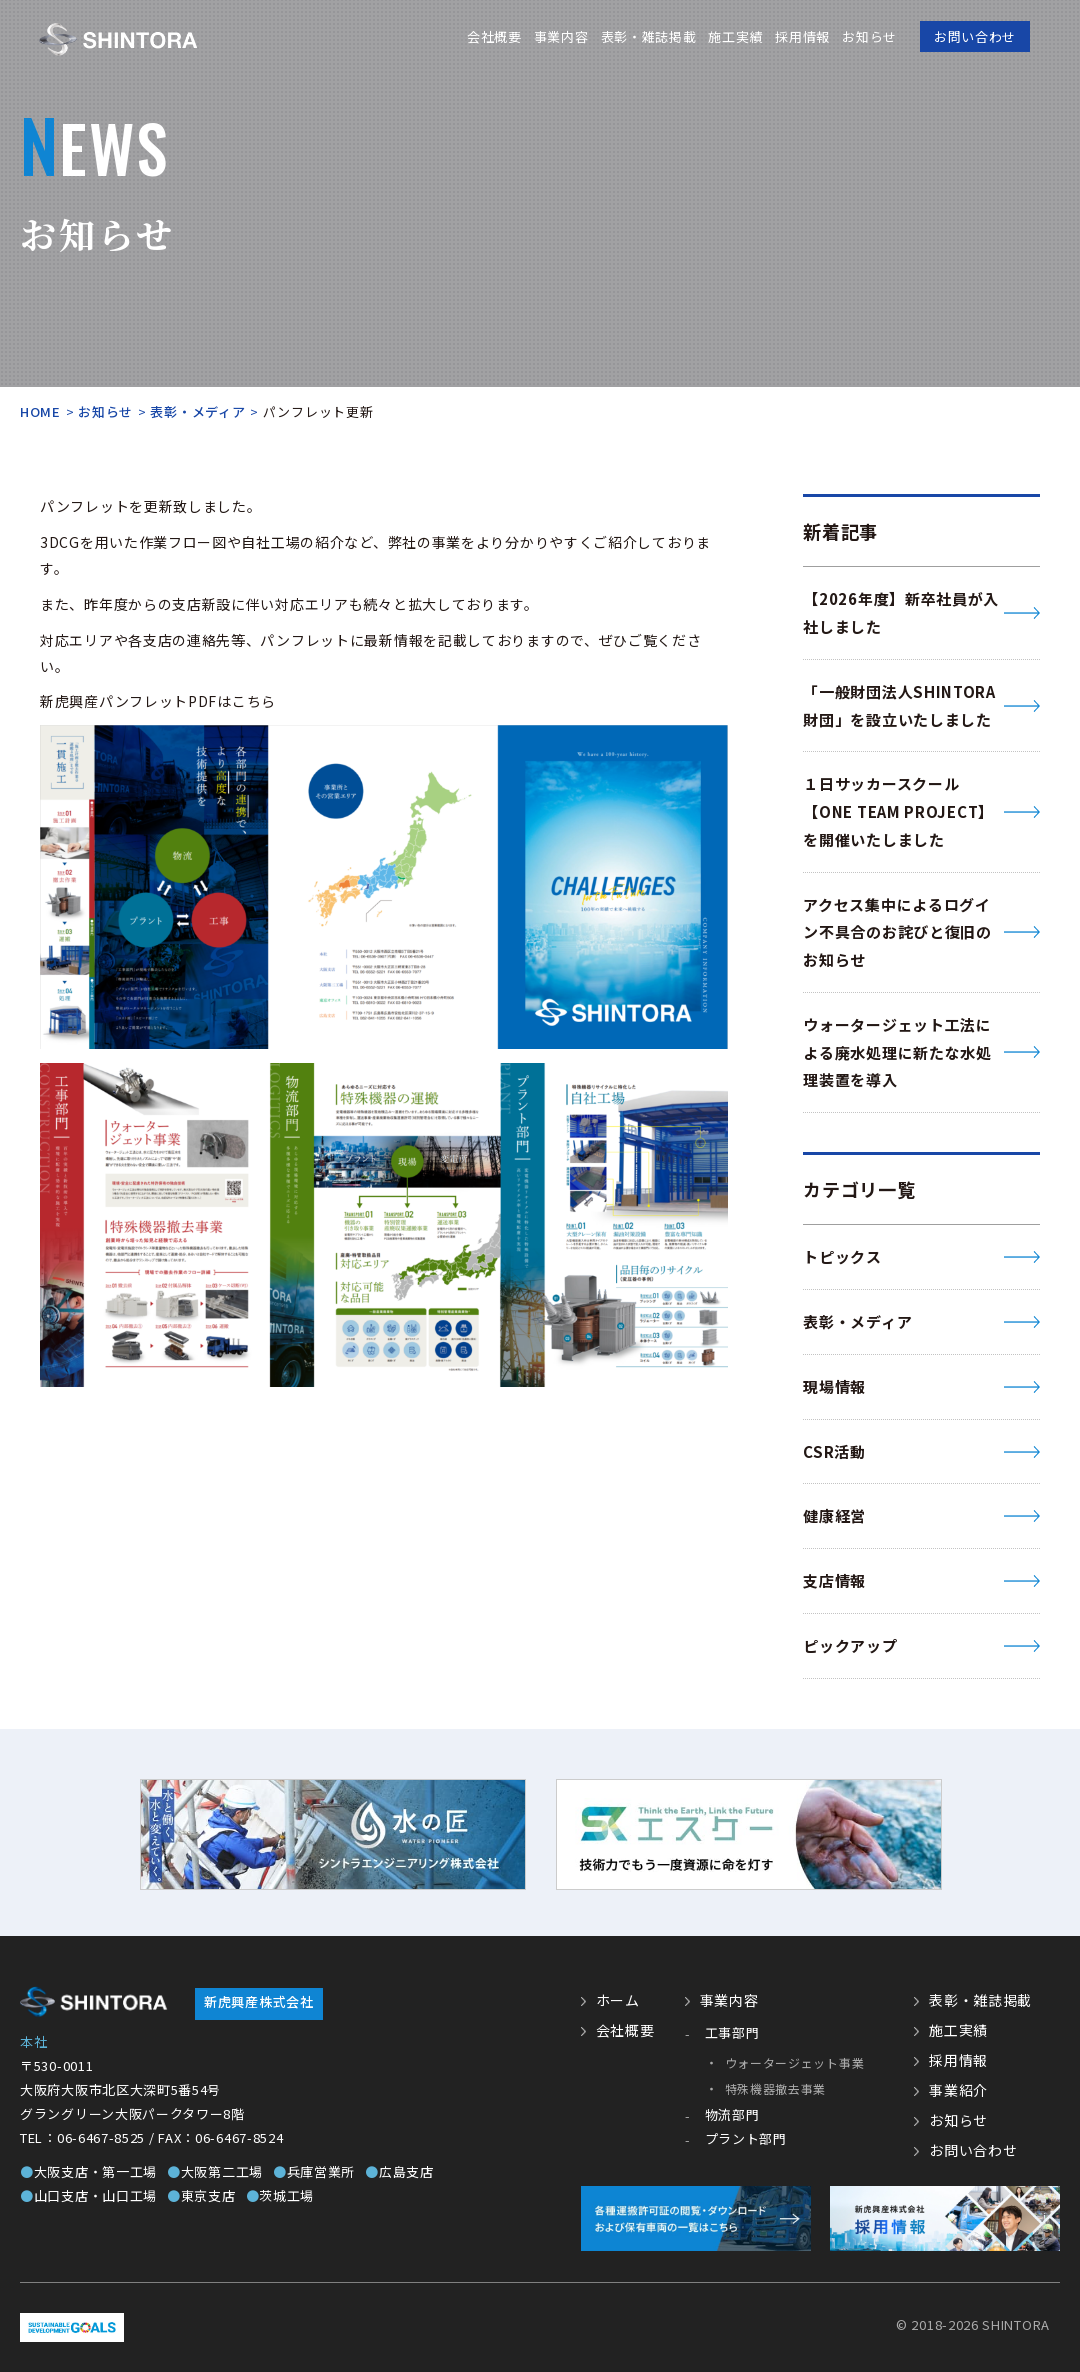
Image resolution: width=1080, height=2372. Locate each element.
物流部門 (732, 2114)
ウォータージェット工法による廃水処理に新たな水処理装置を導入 (897, 1052)
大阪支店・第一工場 (88, 2171)
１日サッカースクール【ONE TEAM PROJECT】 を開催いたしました (898, 811)
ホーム (618, 2000)
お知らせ (869, 36)
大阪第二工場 (215, 2171)
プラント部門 (746, 2138)
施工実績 (735, 36)
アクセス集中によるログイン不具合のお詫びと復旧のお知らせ (897, 932)
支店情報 (834, 1580)
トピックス (842, 1256)
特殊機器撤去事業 (776, 2088)
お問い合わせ (975, 36)
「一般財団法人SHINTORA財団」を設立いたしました (899, 705)
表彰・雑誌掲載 (648, 36)
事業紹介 (958, 2090)
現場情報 (834, 1386)
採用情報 (802, 36)
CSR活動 (834, 1451)
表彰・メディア (197, 411)
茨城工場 (280, 2195)
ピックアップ (850, 1645)
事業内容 (561, 36)
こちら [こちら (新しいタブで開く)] (254, 701)
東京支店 (201, 2195)
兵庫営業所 (314, 2171)
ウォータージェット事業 (795, 2062)
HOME (40, 411)
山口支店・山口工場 (88, 2195)
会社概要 (494, 36)
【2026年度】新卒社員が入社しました (901, 612)
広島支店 (399, 2171)
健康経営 (834, 1515)
